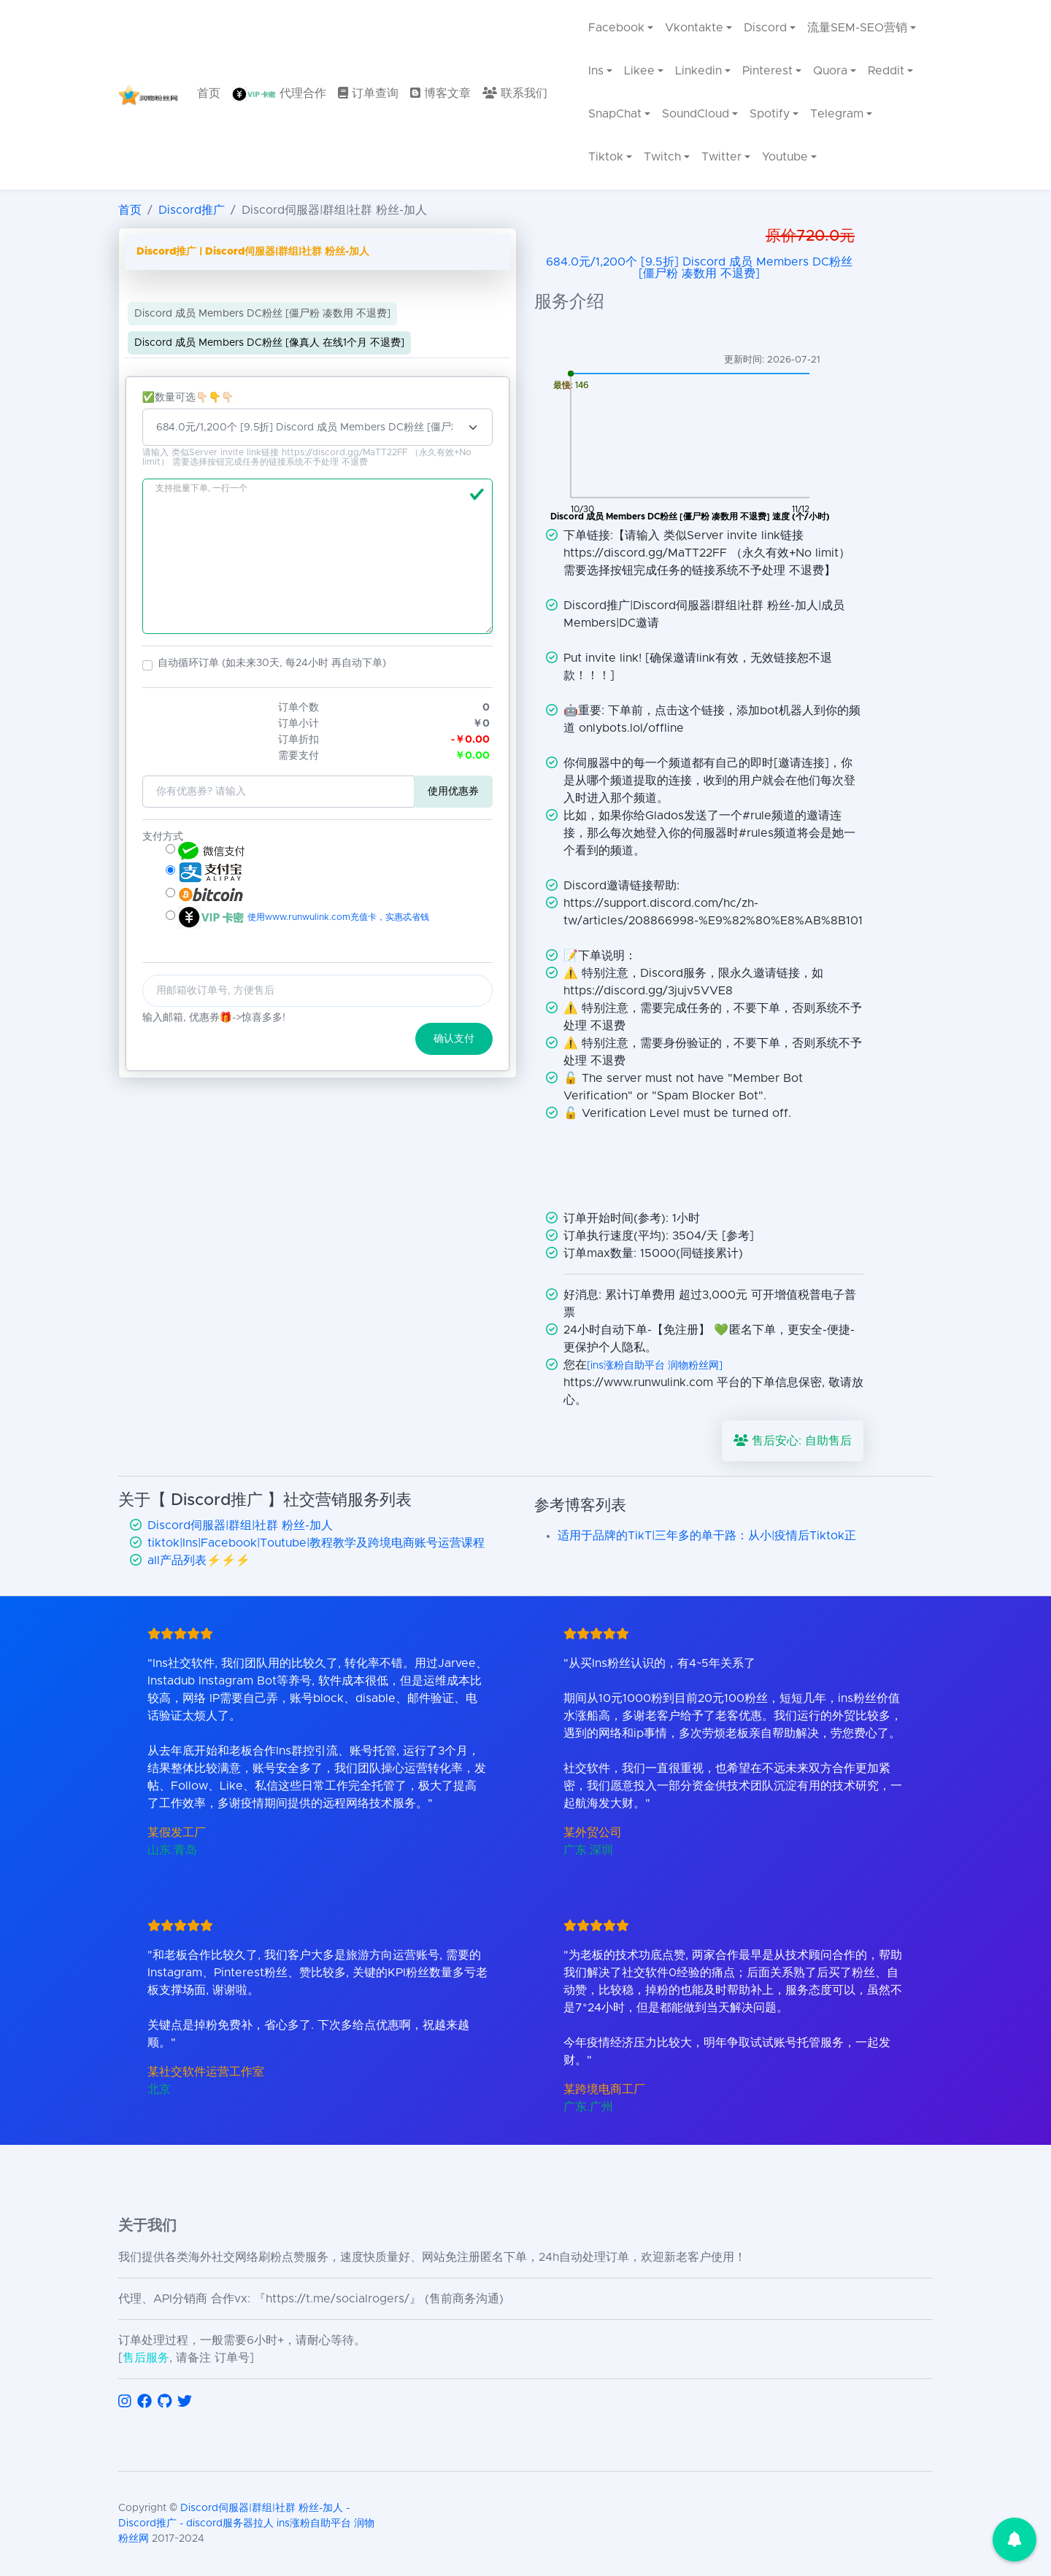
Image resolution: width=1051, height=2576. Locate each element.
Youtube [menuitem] (785, 157)
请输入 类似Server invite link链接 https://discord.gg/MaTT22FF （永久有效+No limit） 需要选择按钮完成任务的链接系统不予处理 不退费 (306, 457)
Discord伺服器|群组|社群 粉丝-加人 (240, 1525)
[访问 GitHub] (165, 2402)
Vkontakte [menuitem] (694, 28)
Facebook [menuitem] (616, 28)
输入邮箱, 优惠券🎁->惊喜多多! (213, 1018)
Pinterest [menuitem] (767, 71)
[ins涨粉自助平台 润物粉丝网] (655, 1366)
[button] (147, 665)
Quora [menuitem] (830, 71)
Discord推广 (191, 210)
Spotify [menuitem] (770, 114)
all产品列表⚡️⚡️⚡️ (198, 1560)
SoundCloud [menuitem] (695, 114)
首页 (130, 210)
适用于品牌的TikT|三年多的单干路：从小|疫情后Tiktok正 (707, 1536)
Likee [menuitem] (639, 71)
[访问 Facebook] (144, 2402)
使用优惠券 (453, 791)
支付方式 (162, 837)
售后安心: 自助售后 (793, 1440)
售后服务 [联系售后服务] (146, 2358)
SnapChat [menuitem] (615, 114)
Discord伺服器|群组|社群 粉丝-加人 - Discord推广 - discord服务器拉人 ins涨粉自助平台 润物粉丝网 (246, 2523)
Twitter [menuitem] (721, 157)
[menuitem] (208, 95)
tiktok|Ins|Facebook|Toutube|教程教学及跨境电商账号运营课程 (316, 1543)
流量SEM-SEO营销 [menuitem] (857, 28)
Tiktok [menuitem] (605, 157)
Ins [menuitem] (596, 71)
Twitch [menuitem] (662, 157)
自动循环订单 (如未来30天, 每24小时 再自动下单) (272, 663)
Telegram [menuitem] (836, 114)
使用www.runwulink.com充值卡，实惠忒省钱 (337, 917)
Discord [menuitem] (765, 28)
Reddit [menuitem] (887, 71)
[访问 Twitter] (184, 2402)
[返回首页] (149, 95)
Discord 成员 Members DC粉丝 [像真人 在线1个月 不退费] (269, 343)
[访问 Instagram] (124, 2402)
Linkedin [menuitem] (698, 71)
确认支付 (454, 1039)
